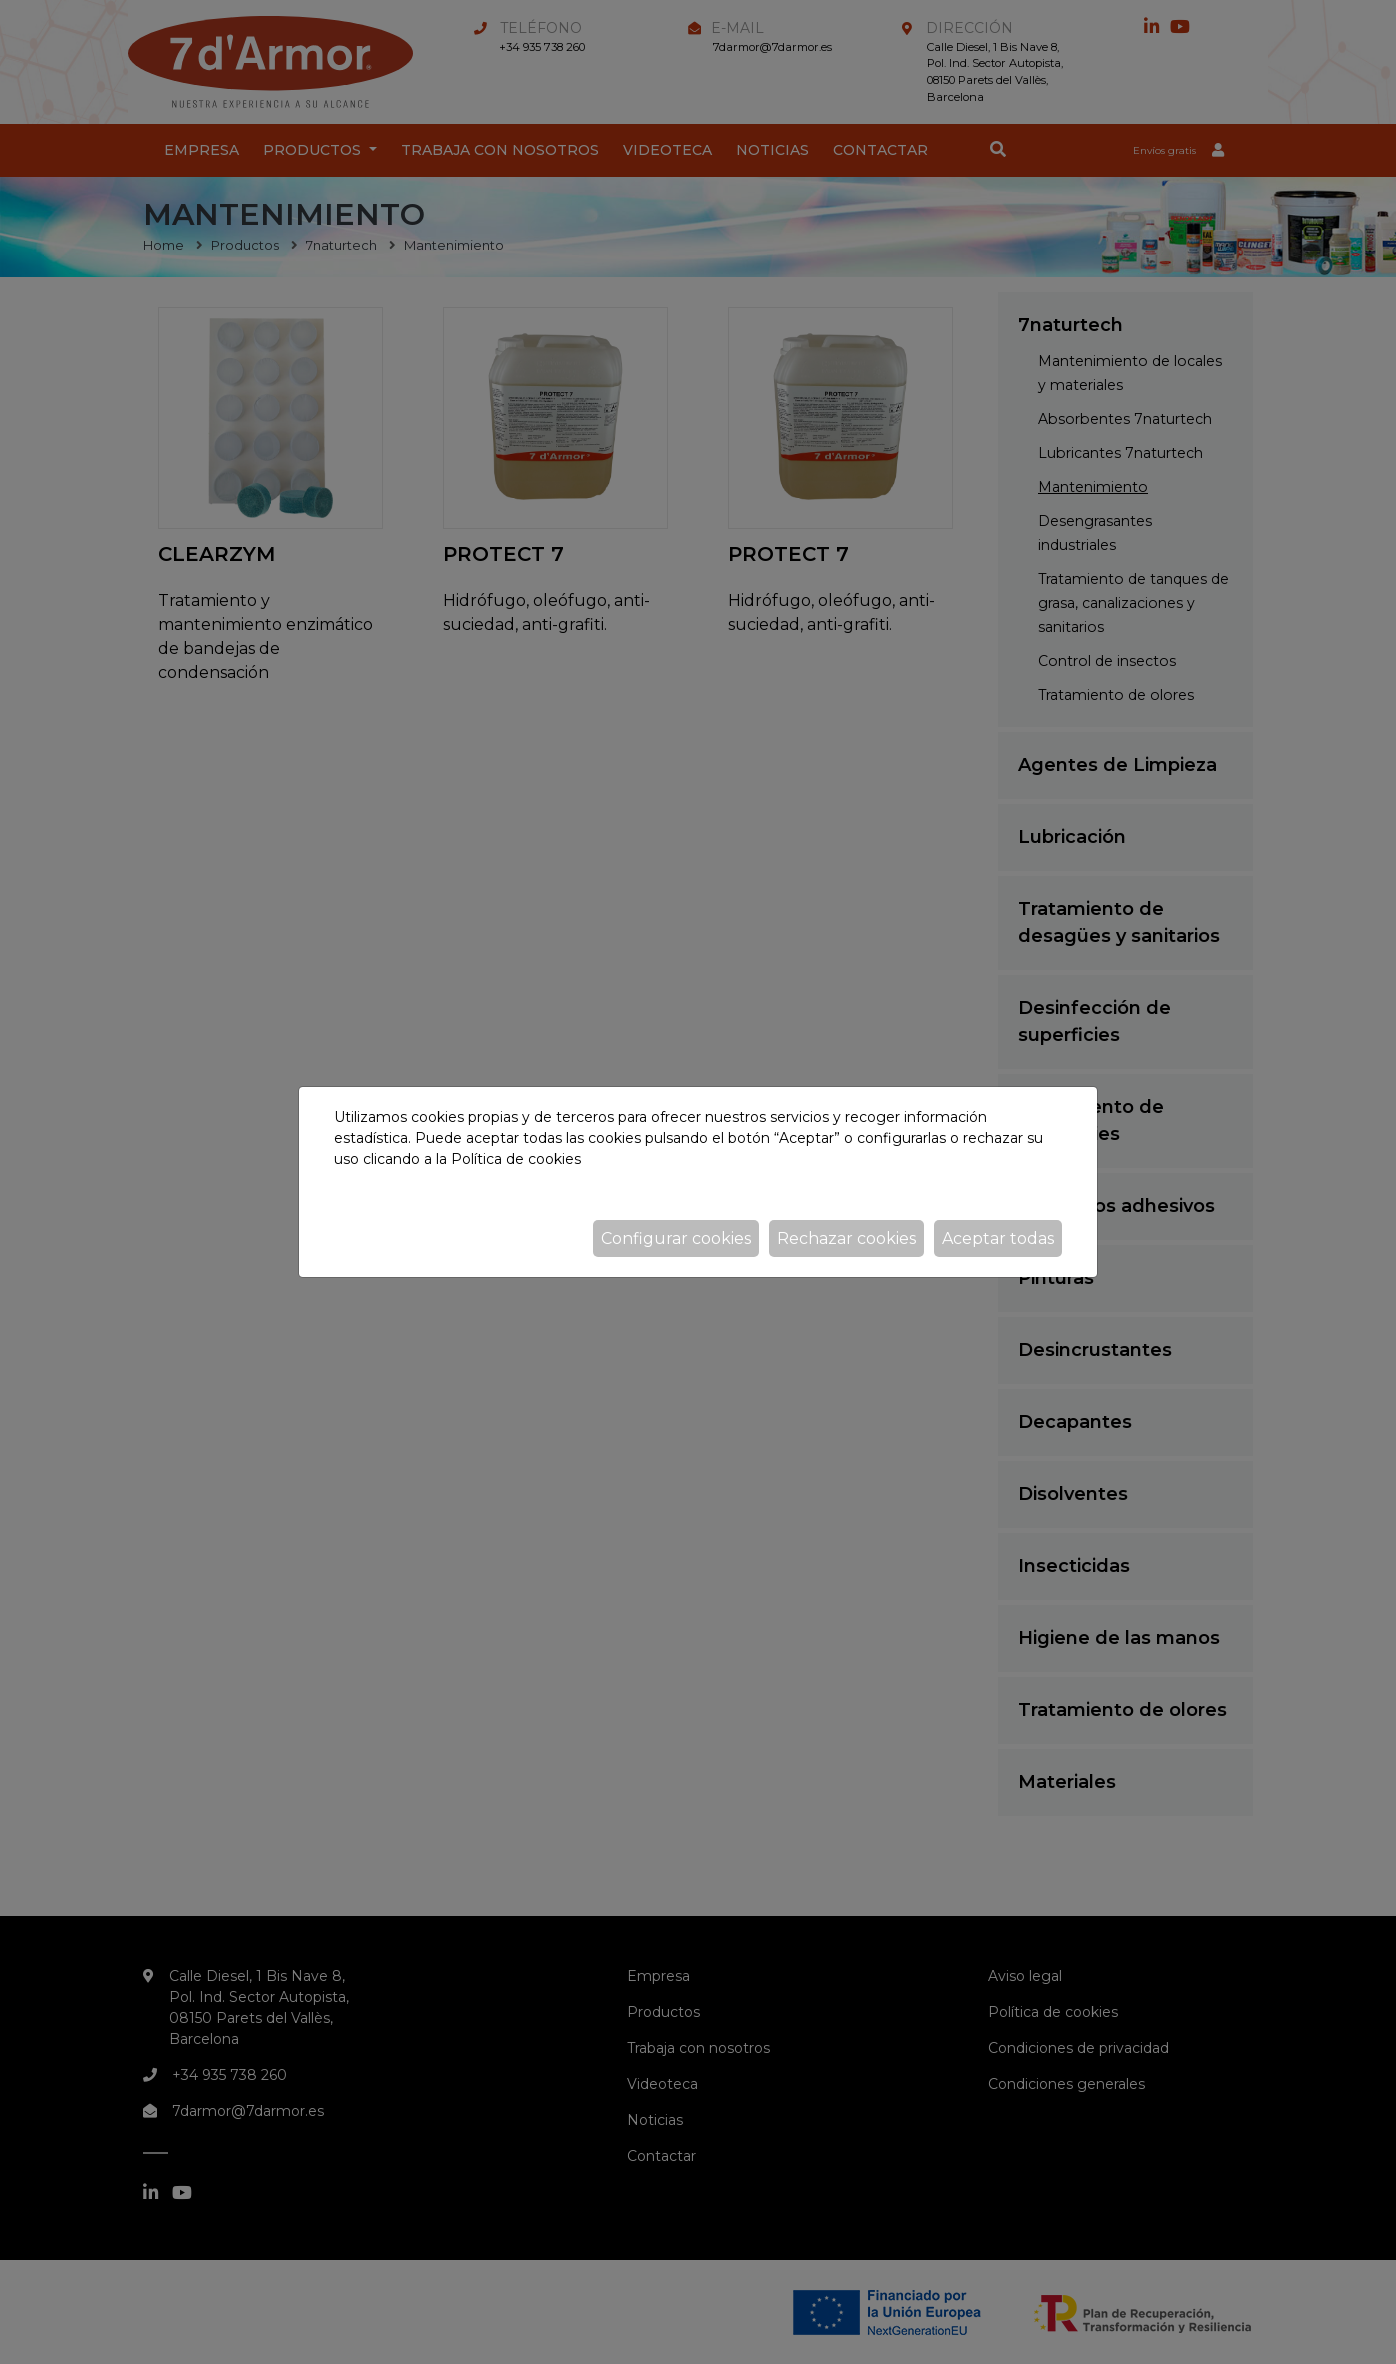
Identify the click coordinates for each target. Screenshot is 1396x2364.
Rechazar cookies (846, 1238)
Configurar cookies (676, 1238)
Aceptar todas (998, 1238)
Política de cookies (516, 1159)
